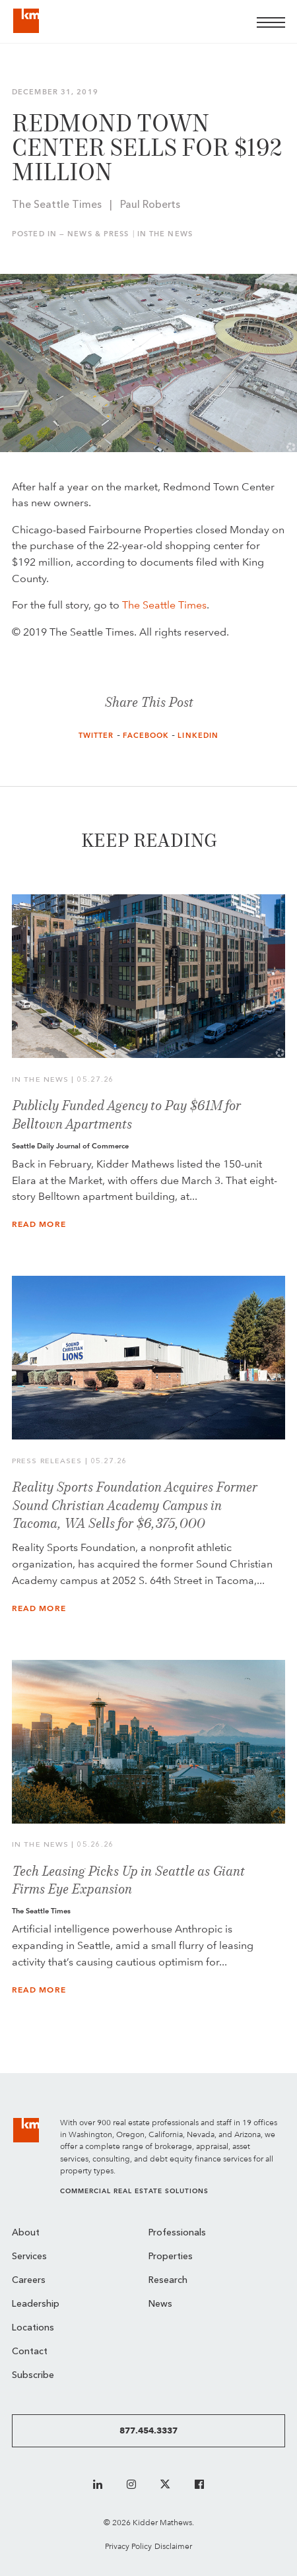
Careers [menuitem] (29, 2280)
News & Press (98, 234)
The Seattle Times (164, 605)
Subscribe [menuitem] (33, 2375)
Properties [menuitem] (170, 2257)
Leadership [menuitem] (35, 2304)
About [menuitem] (26, 2233)
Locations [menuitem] (33, 2328)
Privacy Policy (128, 2546)
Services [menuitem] (29, 2257)
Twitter (96, 735)
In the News (165, 234)
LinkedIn (198, 735)
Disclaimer (173, 2546)
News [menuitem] (160, 2304)
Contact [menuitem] (30, 2352)
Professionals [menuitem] (177, 2233)
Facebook (146, 735)
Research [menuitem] (167, 2280)
